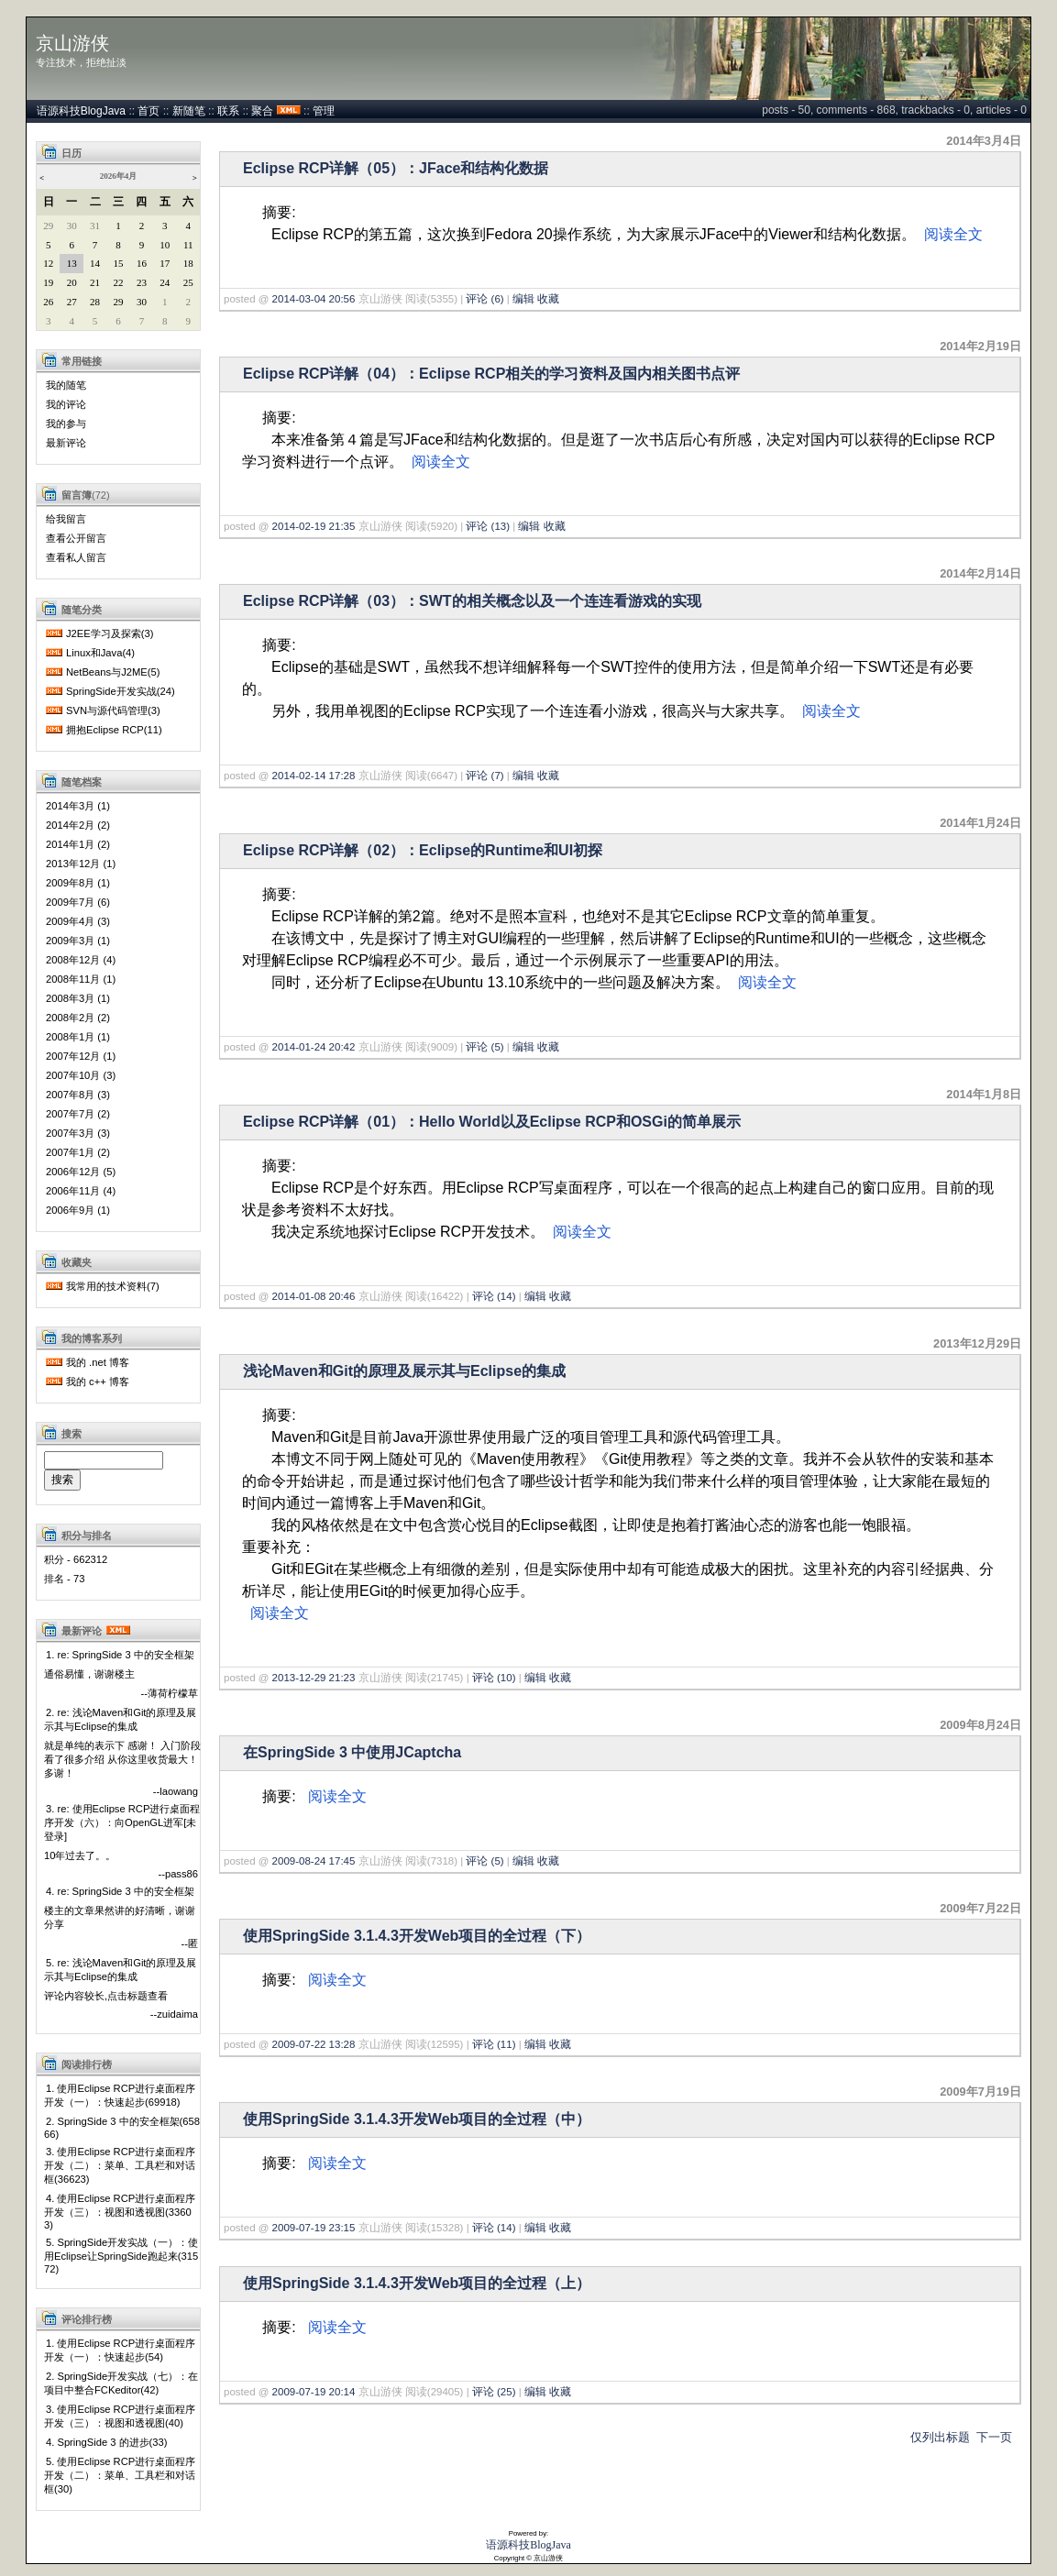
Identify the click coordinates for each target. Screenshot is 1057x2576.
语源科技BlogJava (81, 111)
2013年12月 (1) (81, 863)
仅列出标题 (940, 2437)
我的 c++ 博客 (97, 1381)
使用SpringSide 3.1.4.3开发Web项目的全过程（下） (416, 1935)
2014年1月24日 (980, 823)
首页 (149, 111)
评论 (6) (484, 298)
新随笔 (188, 111)
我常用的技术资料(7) (113, 1286)
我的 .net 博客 (97, 1362)
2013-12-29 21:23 (314, 1677)
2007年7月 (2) (78, 1113)
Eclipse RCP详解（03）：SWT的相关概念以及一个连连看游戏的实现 (472, 601)
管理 (324, 111)
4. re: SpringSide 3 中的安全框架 (120, 1891)
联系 (228, 111)
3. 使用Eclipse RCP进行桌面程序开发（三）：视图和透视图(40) (119, 2416)
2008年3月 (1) (78, 998)
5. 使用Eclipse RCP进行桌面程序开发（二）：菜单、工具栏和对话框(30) (119, 2475)
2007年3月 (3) (78, 1133)
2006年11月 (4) (81, 1190)
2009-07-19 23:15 (314, 2227)
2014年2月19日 (980, 346)
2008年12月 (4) (81, 959)
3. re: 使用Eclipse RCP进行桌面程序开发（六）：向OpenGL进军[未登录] (122, 1822)
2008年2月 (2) (78, 1017)
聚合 (262, 111)
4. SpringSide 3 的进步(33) (107, 2442)
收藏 (548, 298)
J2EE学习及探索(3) (109, 633)
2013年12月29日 (977, 1343)
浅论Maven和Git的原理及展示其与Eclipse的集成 (404, 1371)
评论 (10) (494, 1677)
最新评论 (66, 442)
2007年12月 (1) (81, 1056)
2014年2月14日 (980, 573)
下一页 (994, 2437)
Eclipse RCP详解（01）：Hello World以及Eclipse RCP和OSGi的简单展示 (492, 1121)
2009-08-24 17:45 (314, 1860)
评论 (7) (484, 775)
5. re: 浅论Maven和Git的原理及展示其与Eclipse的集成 (120, 1969)
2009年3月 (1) (78, 940)
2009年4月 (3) (78, 921)
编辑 (523, 298)
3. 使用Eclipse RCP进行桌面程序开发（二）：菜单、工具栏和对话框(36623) (119, 2165)
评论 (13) (488, 526)
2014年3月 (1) (78, 805)
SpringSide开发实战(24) (120, 691)
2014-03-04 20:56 (314, 298)
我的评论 (66, 404)
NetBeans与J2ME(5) (113, 671)
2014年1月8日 (983, 1094)
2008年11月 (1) (81, 979)
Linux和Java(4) (100, 652)
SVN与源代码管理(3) (113, 710)
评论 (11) (494, 2044)
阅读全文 (953, 234)
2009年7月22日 (980, 1908)
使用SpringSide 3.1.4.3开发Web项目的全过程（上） (416, 2283)
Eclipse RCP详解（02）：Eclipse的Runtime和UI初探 (422, 850)
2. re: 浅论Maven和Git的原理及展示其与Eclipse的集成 (120, 1719)
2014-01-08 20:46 (314, 1296)
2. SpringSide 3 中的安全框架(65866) (122, 2128)
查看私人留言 (76, 557)
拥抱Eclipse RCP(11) (114, 729)
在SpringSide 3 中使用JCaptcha (352, 1752)
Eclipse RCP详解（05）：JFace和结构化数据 (395, 168)
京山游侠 (72, 43)
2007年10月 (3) (81, 1075)
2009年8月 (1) (78, 882)
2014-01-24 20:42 (314, 1046)
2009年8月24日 (980, 1725)
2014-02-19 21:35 (314, 526)
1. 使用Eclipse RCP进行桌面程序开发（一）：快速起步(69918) (119, 2095)
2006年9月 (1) (78, 1210)
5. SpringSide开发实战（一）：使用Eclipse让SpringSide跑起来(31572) (121, 2255)
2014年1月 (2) (78, 844)
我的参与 (66, 423)
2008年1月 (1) (78, 1036)
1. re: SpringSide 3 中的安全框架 (120, 1654)
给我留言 (66, 518)
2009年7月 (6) (78, 902)
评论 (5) (484, 1046)
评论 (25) (494, 2391)
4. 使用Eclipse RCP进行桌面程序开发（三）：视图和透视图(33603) (119, 2211)
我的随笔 (66, 385)
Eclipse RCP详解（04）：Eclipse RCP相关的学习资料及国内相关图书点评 (491, 373)
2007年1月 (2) (78, 1152)
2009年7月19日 (980, 2091)
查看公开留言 (76, 538)
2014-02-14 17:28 (314, 775)
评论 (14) (494, 1296)
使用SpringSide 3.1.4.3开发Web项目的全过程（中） (416, 2119)
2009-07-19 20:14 (314, 2391)
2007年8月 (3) (78, 1094)
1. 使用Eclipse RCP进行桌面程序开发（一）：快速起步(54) (119, 2350)
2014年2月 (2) (78, 825)
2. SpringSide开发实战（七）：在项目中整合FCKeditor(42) (121, 2383)
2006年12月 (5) (81, 1171)
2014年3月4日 (983, 141)
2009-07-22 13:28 (314, 2044)
